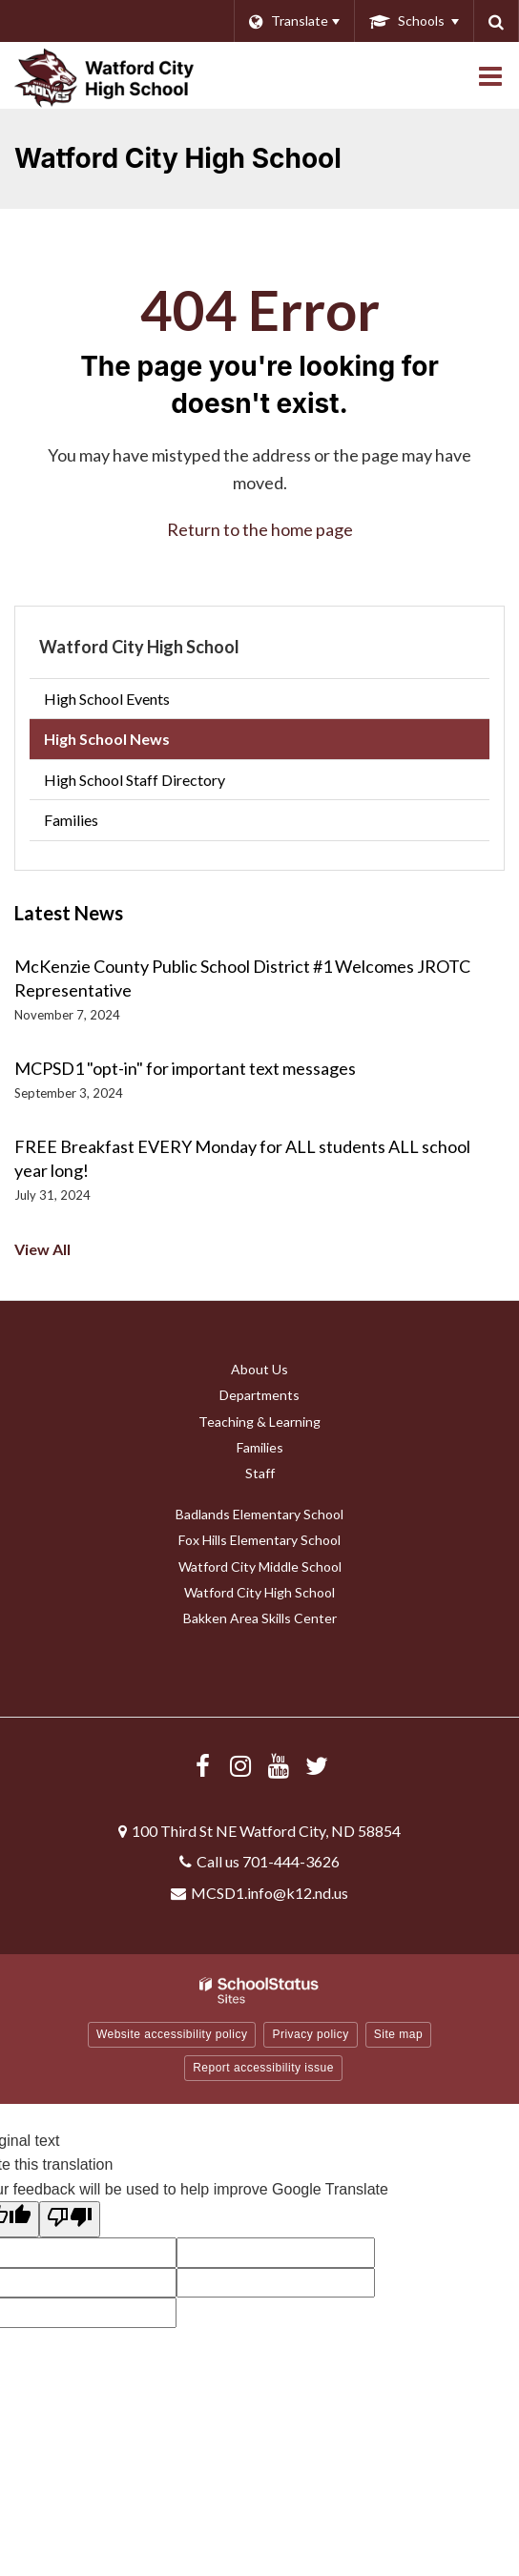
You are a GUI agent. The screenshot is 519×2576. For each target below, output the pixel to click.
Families (71, 820)
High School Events (107, 699)
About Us (259, 1369)
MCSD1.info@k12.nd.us (269, 1893)
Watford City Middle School (260, 1566)
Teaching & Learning (259, 1421)
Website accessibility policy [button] (172, 2034)
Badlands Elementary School (259, 1514)
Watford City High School (139, 646)
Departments (259, 1395)
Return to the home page (260, 529)
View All (42, 1249)
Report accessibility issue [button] (263, 2067)
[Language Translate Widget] (294, 21)
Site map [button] (398, 2034)
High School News (107, 739)
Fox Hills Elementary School (259, 1540)
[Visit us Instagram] (240, 1765)
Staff (260, 1473)
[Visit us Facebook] (202, 1765)
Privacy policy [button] (310, 2034)
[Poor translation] (69, 2219)
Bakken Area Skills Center (260, 1618)
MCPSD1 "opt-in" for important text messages (185, 1068)
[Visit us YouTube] (279, 1765)
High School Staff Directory (134, 780)
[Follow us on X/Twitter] (317, 1765)
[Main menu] (490, 75)
